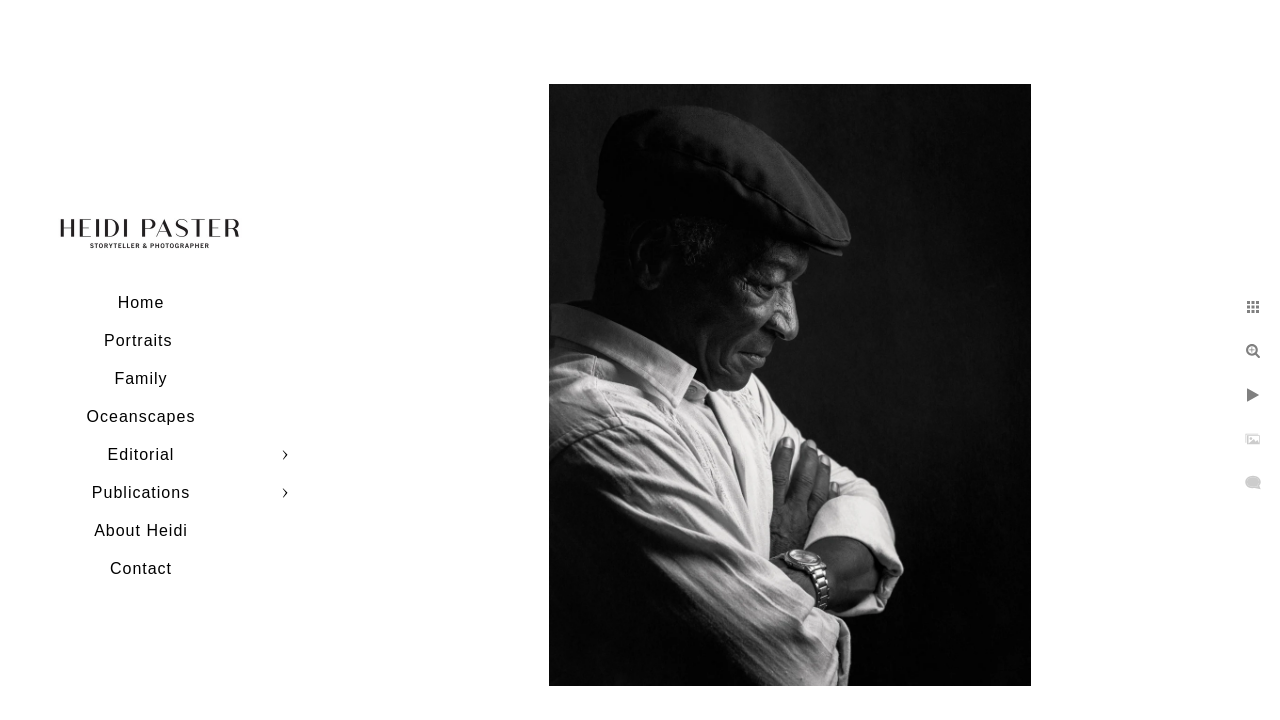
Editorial (141, 454)
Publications (141, 492)
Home (141, 302)
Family (140, 378)
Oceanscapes (141, 416)
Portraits (141, 340)
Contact (141, 568)
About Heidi (141, 530)
